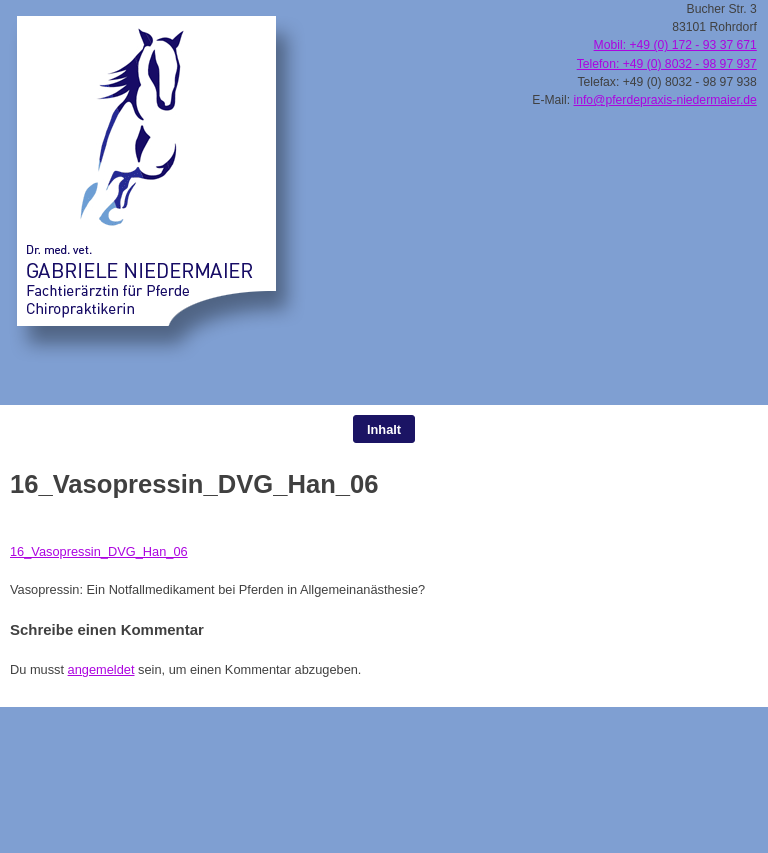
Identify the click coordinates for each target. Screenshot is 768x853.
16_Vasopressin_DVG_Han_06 (99, 551)
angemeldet (101, 669)
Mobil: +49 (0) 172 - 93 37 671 (675, 45)
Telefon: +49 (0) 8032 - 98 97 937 (667, 64)
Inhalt (384, 429)
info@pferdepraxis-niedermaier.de (665, 100)
